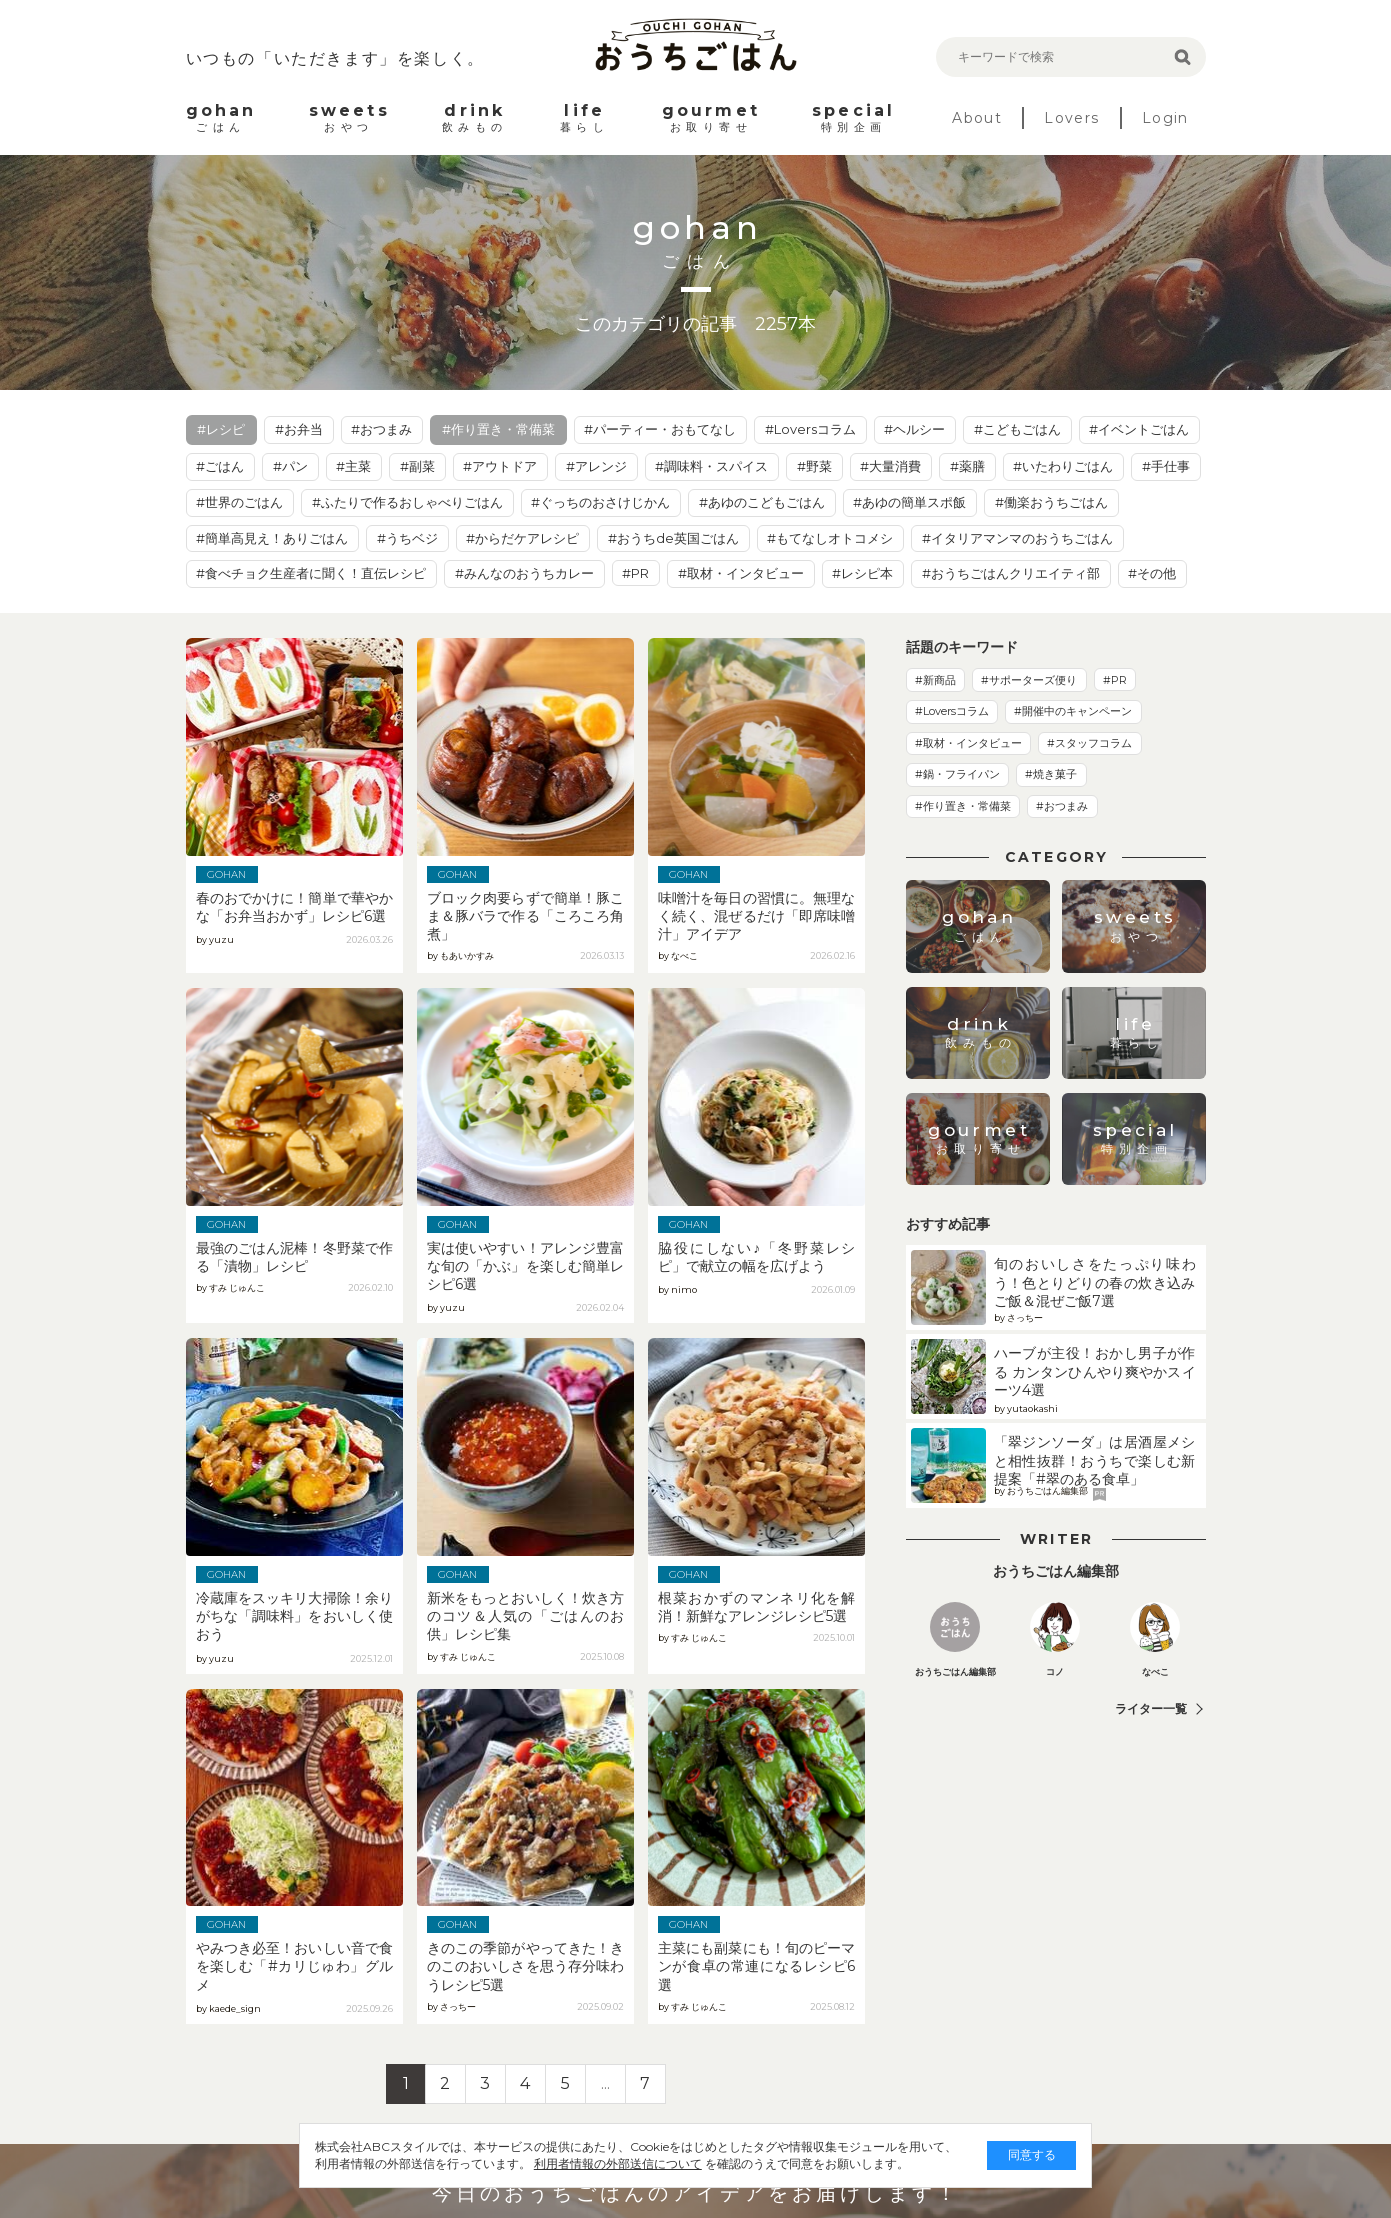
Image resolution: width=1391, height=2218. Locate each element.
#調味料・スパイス (711, 466)
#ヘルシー (914, 429)
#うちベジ (407, 538)
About (977, 118)
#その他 (1152, 573)
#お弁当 (299, 429)
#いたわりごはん (1063, 466)
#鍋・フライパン (957, 774)
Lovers (1071, 118)
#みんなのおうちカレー (524, 573)
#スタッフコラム (1089, 743)
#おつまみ (381, 429)
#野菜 (814, 466)
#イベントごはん (1139, 429)
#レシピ (221, 429)
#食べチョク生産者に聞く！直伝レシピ (311, 573)
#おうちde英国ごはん (673, 538)
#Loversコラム (810, 429)
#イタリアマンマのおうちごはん (1017, 538)
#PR (635, 573)
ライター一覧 (1151, 1708)
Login (1165, 118)
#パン (290, 466)
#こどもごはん (1017, 429)
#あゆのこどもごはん (762, 502)
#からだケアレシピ (522, 538)
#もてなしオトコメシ (830, 538)
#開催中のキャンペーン (1073, 711)
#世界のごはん (239, 502)
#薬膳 (967, 466)
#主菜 (353, 466)
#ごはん (220, 466)
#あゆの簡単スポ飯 (909, 502)
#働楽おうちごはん (1051, 502)
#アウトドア (500, 466)
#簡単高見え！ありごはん (272, 538)
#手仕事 (1166, 466)
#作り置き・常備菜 (498, 429)
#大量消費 (890, 466)
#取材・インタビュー (741, 573)
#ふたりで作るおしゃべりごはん (407, 502)
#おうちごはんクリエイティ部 (1011, 573)
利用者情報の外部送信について (602, 2163)
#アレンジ (596, 466)
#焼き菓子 (1051, 774)
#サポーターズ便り (1029, 680)
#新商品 (935, 680)
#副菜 (417, 466)
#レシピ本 (862, 573)
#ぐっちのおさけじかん (600, 502)
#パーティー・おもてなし (660, 429)
